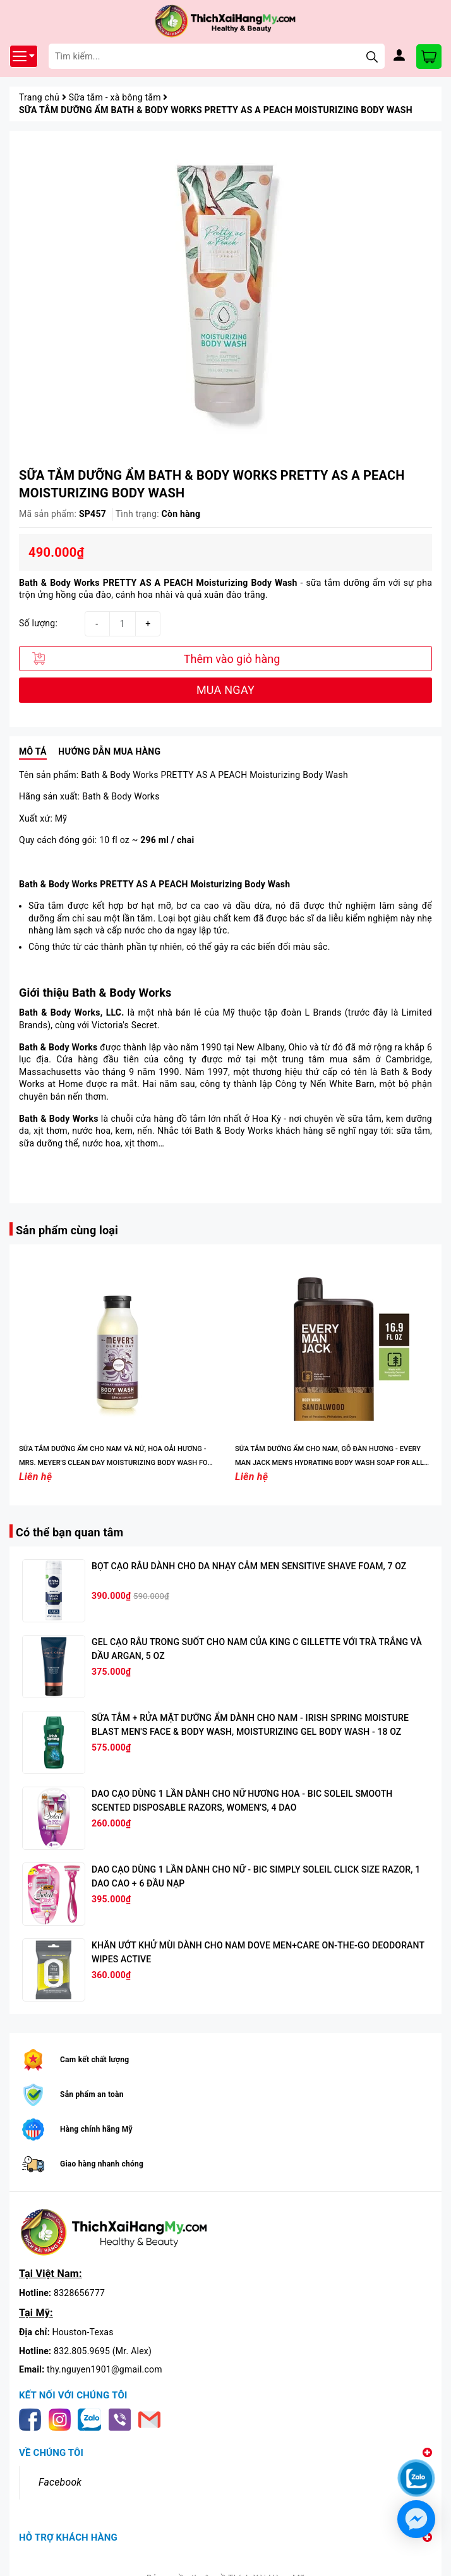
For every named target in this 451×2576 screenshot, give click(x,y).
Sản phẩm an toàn (92, 2094)
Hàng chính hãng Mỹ (96, 2129)
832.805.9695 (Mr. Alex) (103, 2351)
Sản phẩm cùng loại (67, 1230)
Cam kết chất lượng (94, 2059)
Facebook (60, 2482)
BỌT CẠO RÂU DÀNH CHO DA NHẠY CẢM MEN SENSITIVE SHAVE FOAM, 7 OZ (249, 1566)
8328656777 (79, 2293)
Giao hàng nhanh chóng (101, 2164)
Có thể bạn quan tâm (69, 1532)
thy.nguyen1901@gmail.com (104, 2369)
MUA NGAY (225, 689)
